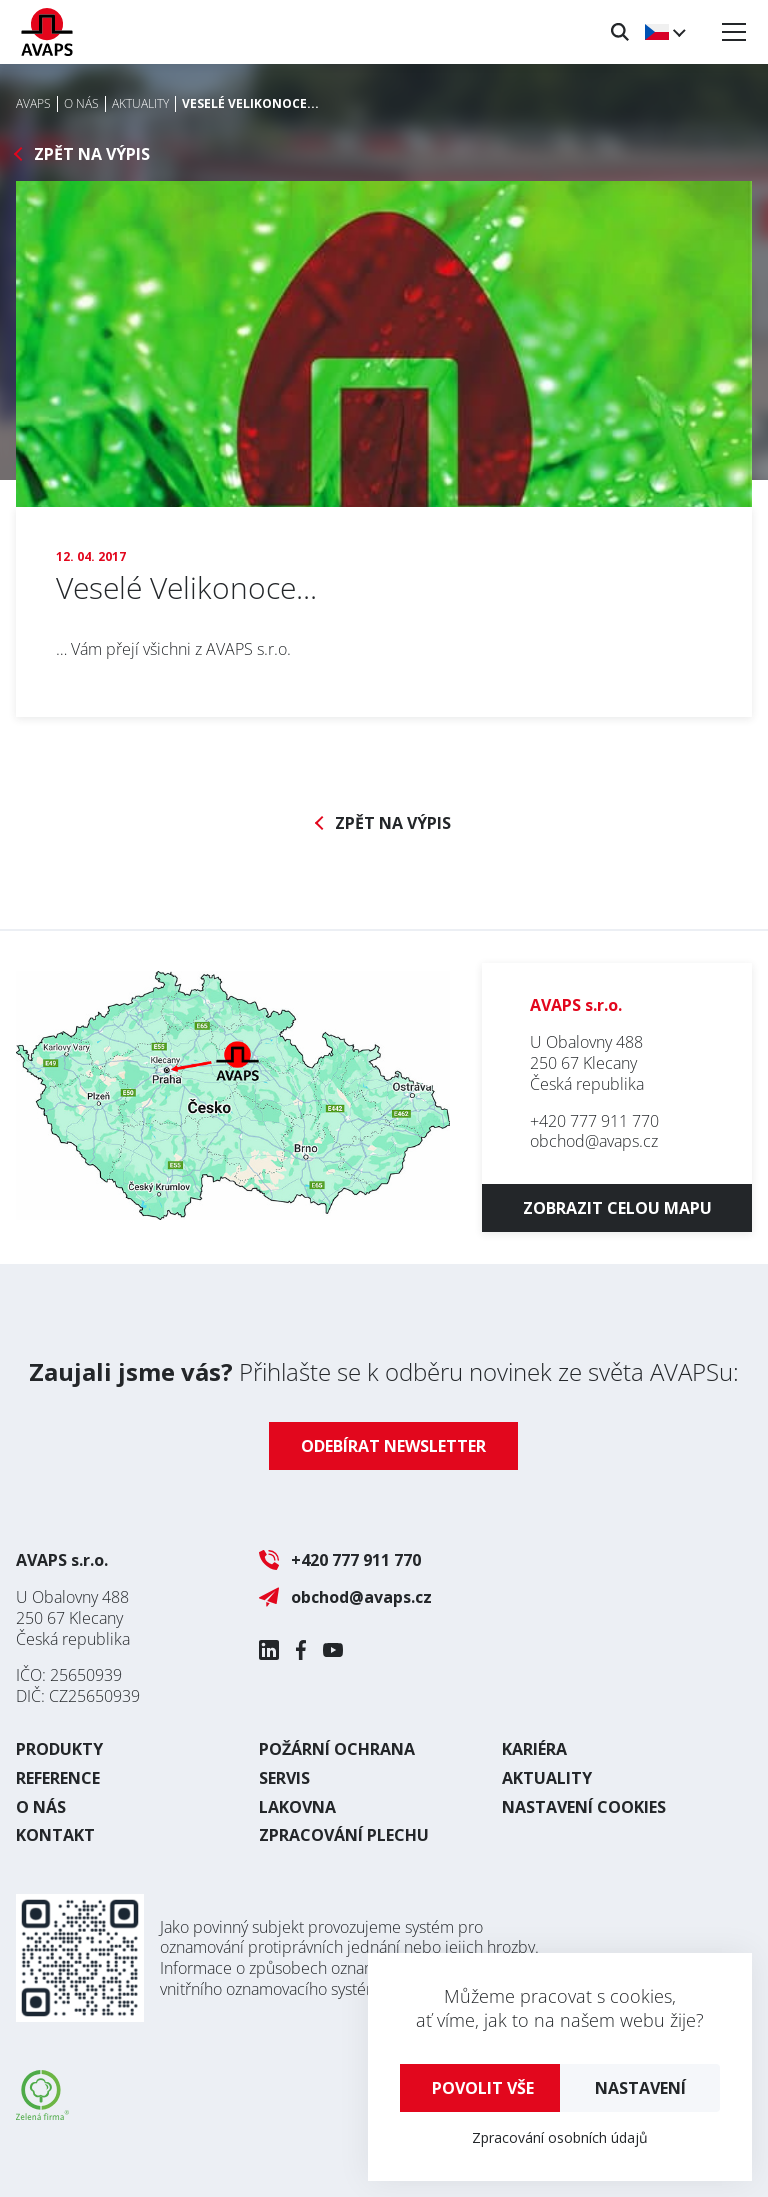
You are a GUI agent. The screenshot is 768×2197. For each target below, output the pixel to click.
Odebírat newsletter (393, 1446)
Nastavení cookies (584, 1807)
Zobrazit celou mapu (617, 1208)
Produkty (59, 1749)
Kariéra (534, 1749)
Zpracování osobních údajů (560, 2137)
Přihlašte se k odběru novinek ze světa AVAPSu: (384, 1371)
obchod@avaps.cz (594, 1141)
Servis (284, 1778)
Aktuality (547, 1778)
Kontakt (55, 1835)
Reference (58, 1778)
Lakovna (297, 1807)
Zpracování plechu (344, 1835)
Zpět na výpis (92, 154)
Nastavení (640, 2088)
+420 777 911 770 (594, 1121)
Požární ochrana (337, 1749)
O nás (41, 1807)
